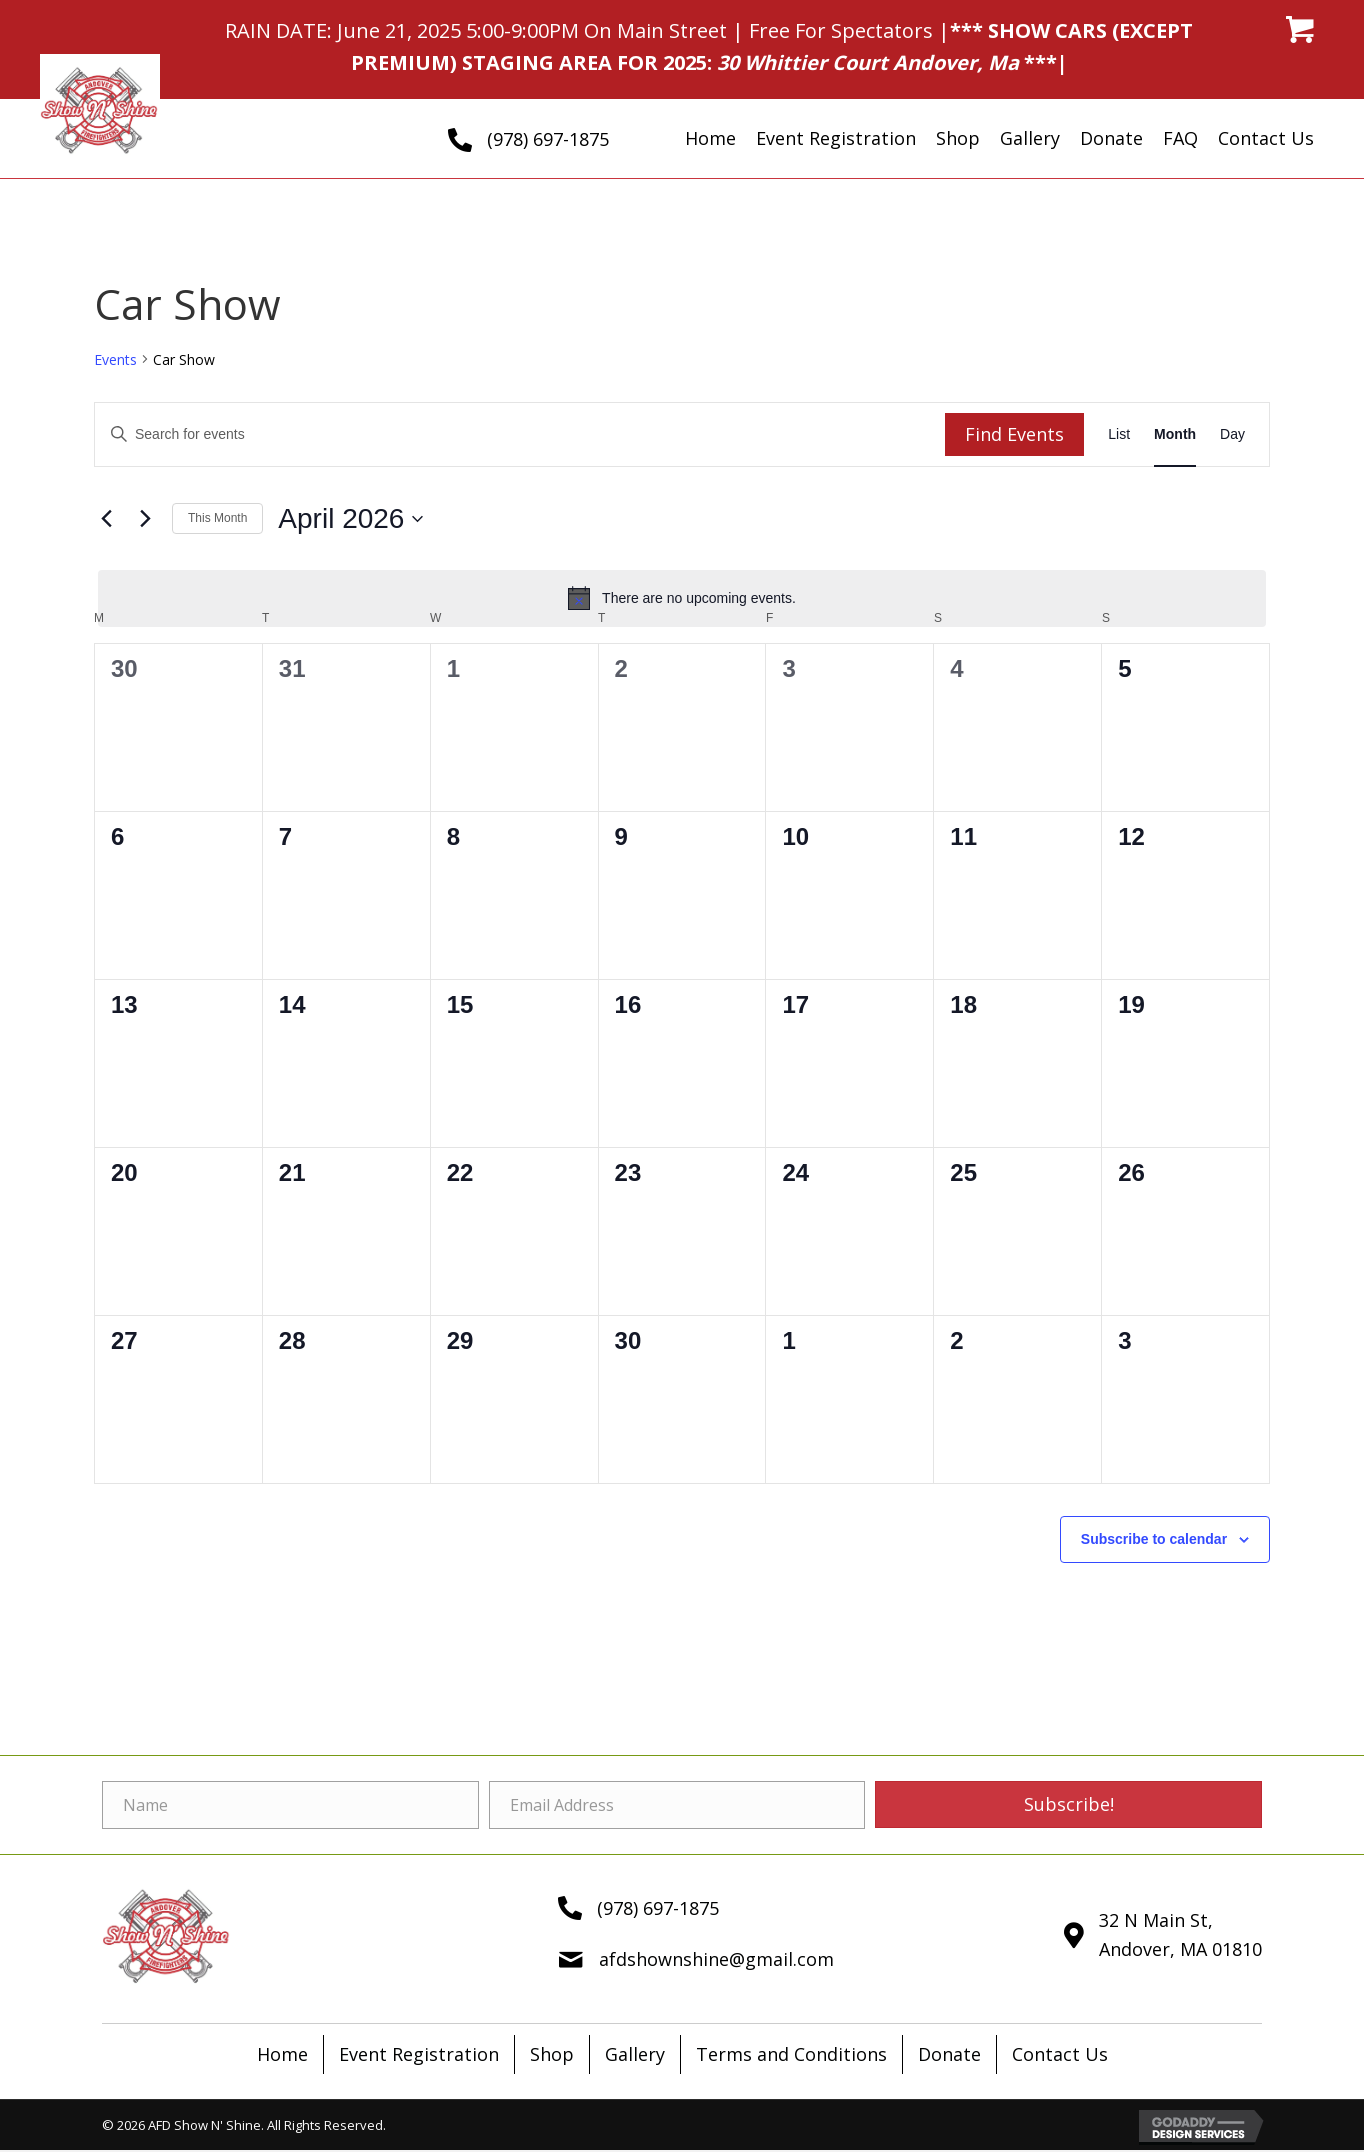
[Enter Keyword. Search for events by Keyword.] (520, 434)
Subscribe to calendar (1154, 1539)
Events (115, 359)
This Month (217, 518)
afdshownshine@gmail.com (716, 1959)
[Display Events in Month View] (1175, 434)
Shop (552, 2054)
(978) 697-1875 (548, 139)
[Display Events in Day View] (1232, 434)
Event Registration (419, 2054)
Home (282, 2054)
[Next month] (145, 519)
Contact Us (1060, 2054)
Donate (949, 2054)
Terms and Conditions (791, 2054)
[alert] (682, 598)
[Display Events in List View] (1119, 434)
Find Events (1014, 434)
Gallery (635, 2054)
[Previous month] (106, 519)
